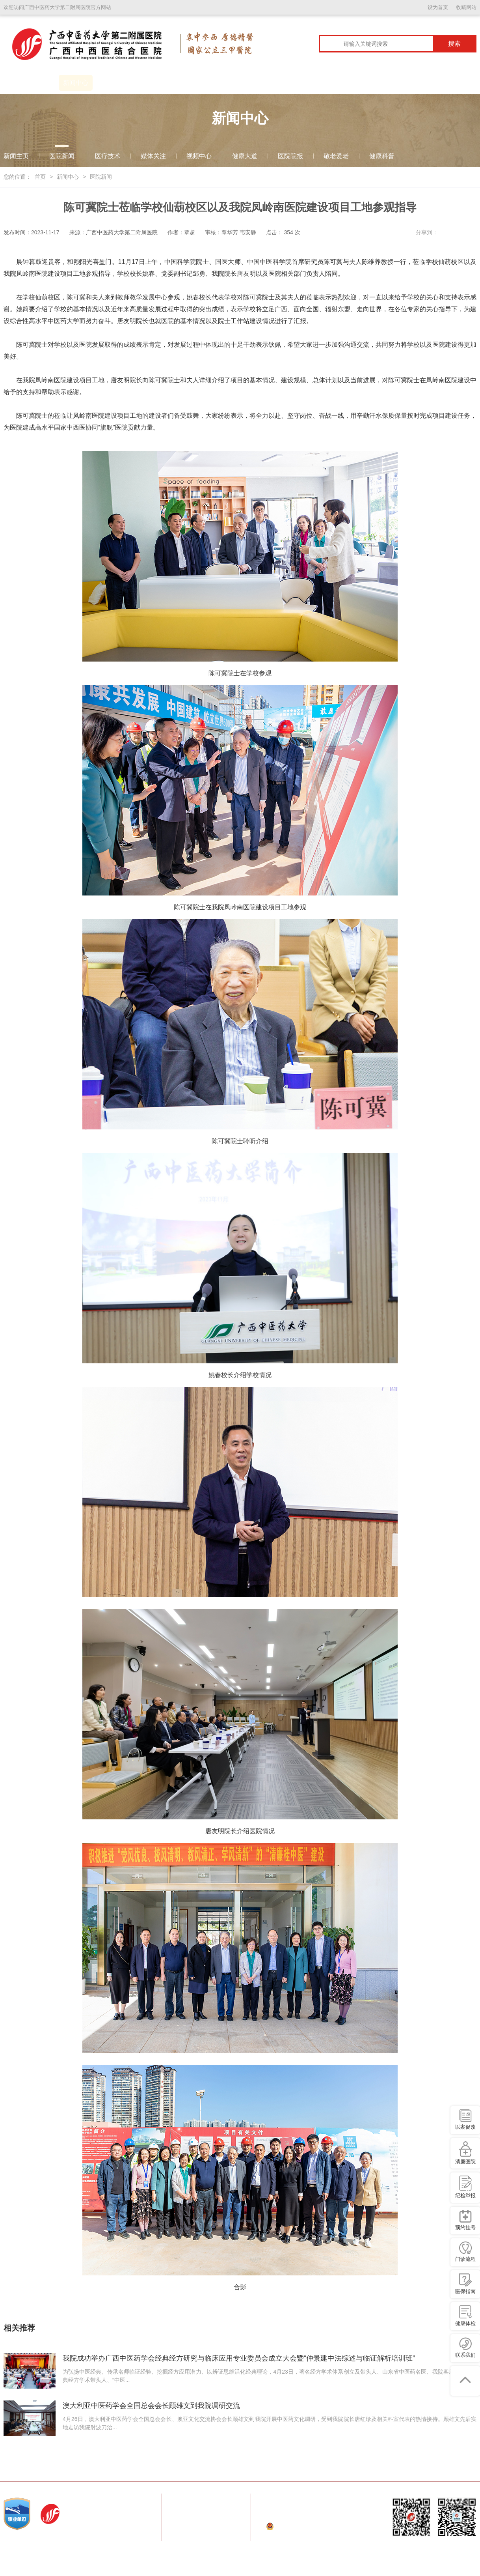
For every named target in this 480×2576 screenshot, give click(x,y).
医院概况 (41, 82)
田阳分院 (388, 2469)
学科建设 (177, 82)
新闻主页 (16, 156)
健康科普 (381, 156)
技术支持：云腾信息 (291, 2550)
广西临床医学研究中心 (433, 82)
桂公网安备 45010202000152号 (315, 2526)
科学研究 (313, 82)
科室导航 (211, 82)
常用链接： (21, 2469)
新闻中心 (75, 82)
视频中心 (199, 156)
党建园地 (109, 82)
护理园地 (346, 82)
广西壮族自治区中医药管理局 (308, 2469)
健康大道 (244, 156)
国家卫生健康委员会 (65, 2469)
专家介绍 (245, 82)
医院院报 (290, 156)
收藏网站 (466, 7)
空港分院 (360, 2469)
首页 (14, 82)
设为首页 (438, 7)
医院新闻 (61, 156)
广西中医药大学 (164, 2469)
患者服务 (143, 82)
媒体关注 (153, 156)
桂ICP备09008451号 (325, 2538)
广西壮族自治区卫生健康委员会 (228, 2469)
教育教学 (279, 82)
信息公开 (380, 82)
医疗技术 (107, 156)
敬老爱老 (336, 156)
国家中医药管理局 (118, 2469)
